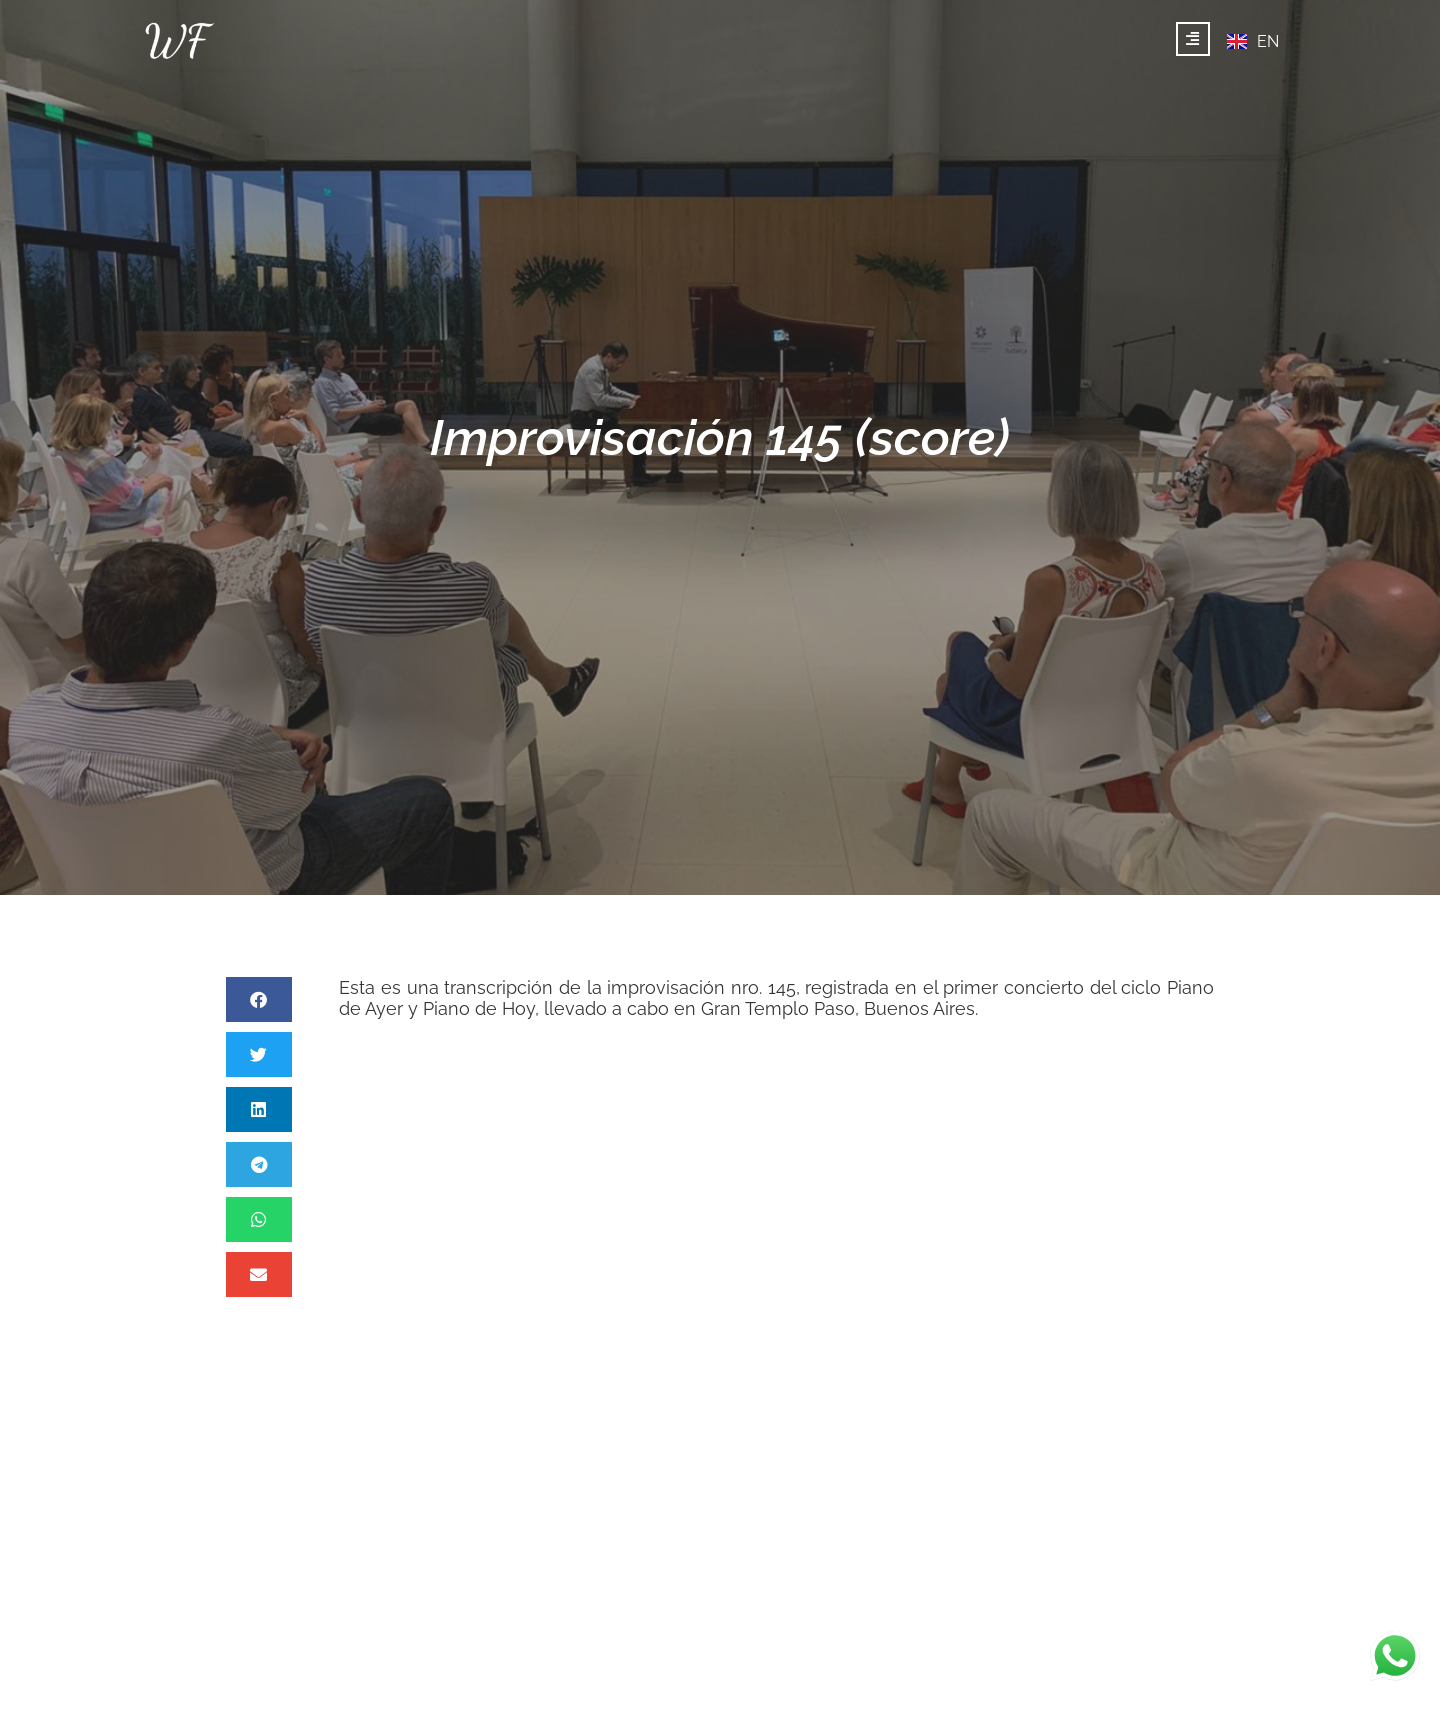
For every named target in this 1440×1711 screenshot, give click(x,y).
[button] (259, 999)
